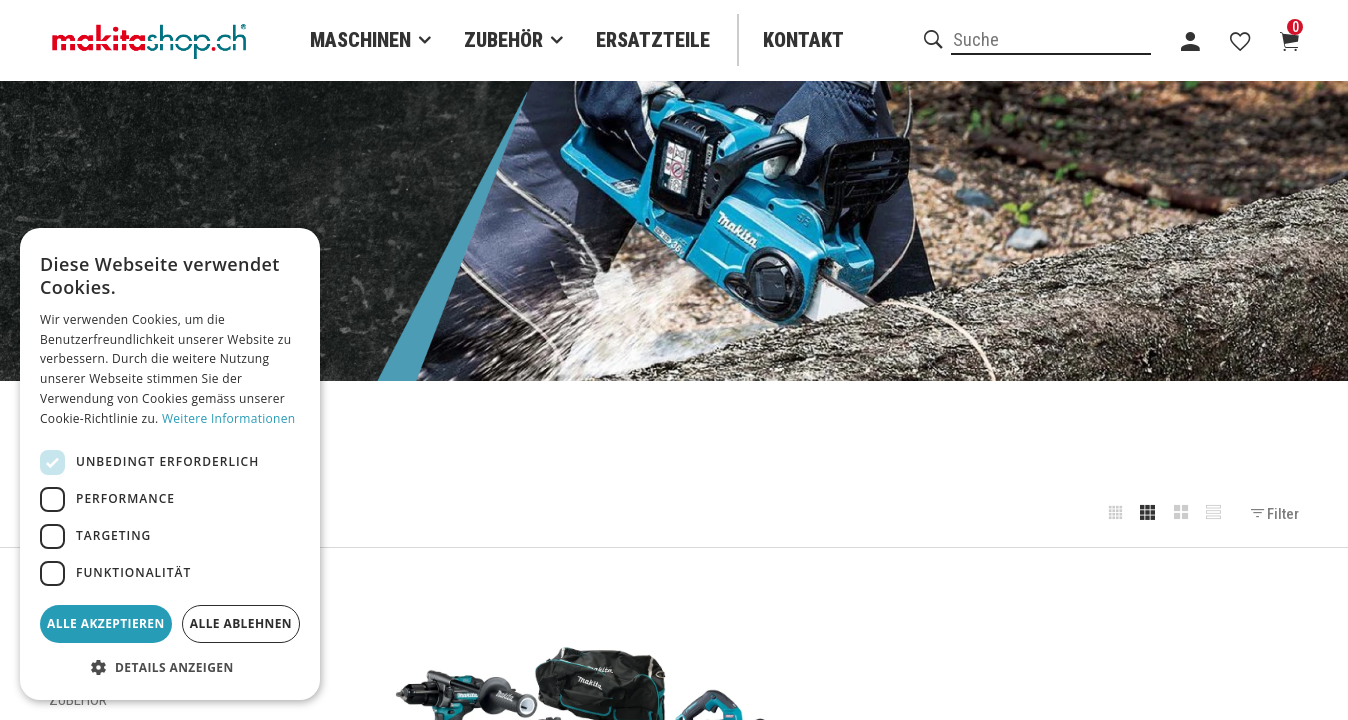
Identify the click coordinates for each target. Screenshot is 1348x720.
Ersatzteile (653, 40)
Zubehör (503, 40)
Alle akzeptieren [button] (106, 623)
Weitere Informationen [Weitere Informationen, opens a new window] (229, 418)
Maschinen (360, 40)
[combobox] (1051, 41)
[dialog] (170, 464)
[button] (170, 668)
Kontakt (803, 40)
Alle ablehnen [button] (241, 623)
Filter (1275, 514)
